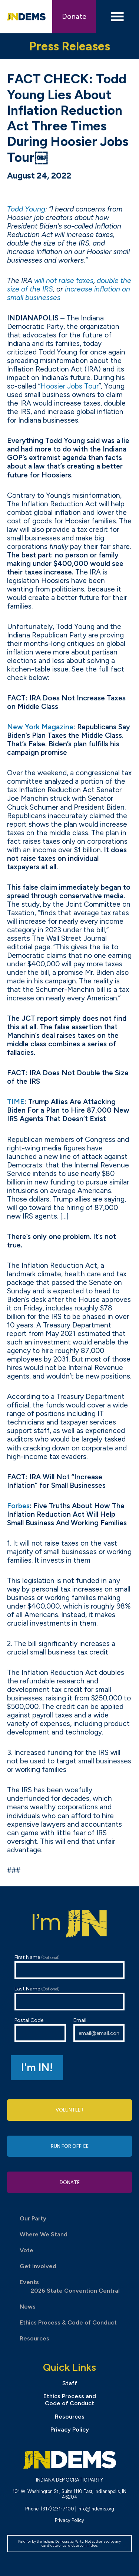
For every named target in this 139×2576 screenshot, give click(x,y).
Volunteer (69, 2110)
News (28, 2306)
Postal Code (40, 2029)
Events (29, 2282)
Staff (69, 2383)
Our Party (33, 2218)
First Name (69, 1966)
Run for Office (70, 2146)
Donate (74, 16)
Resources (34, 2338)
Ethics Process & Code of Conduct (68, 2322)
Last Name (69, 1998)
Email (99, 2029)
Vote (26, 2250)
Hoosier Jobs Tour (69, 386)
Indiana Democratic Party (26, 17)
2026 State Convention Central (75, 2290)
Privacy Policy (69, 2429)
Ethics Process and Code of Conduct (69, 2400)
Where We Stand (43, 2234)
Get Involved (38, 2266)
